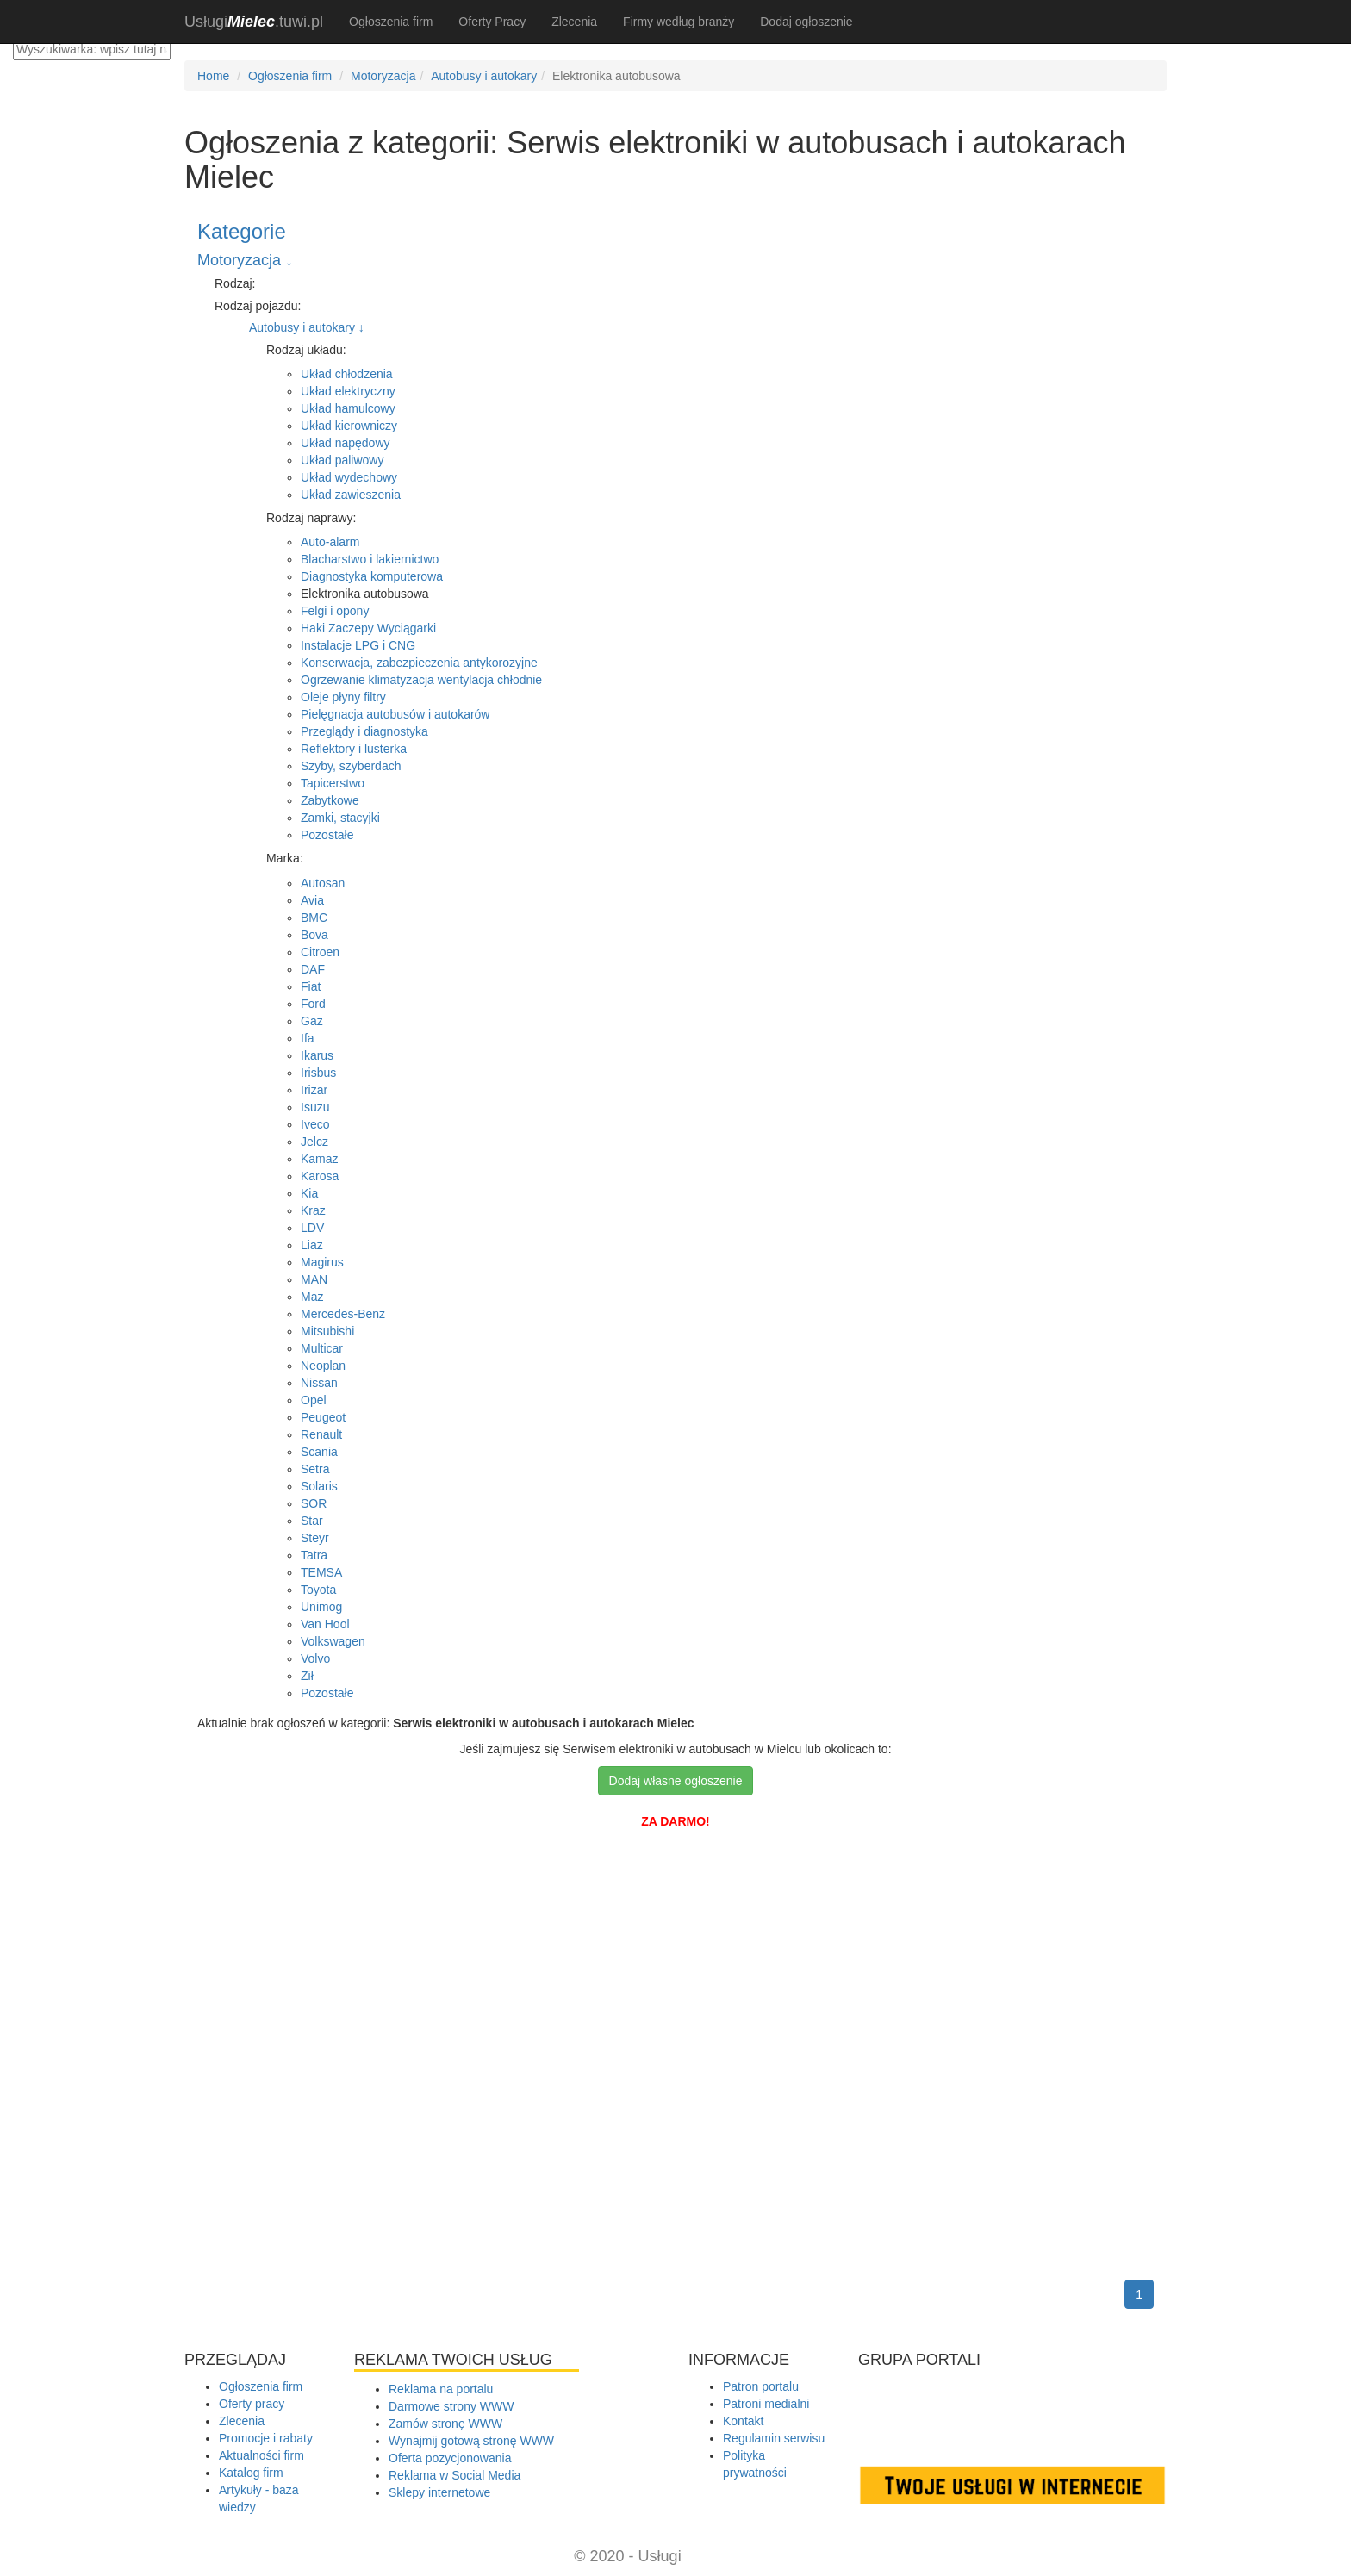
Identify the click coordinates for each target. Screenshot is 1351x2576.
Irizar (314, 1090)
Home (213, 76)
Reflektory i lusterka (354, 749)
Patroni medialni (766, 2404)
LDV (312, 1228)
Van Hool (325, 1624)
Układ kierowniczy (349, 425)
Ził (307, 1676)
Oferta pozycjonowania (450, 2458)
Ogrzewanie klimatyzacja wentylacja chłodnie (421, 680)
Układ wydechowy (349, 477)
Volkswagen (333, 1641)
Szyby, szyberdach (351, 766)
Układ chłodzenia (347, 374)
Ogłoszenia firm (391, 21)
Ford (313, 1004)
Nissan (319, 1383)
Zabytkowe (330, 800)
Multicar (322, 1348)
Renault (321, 1434)
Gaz (312, 1021)
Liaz (312, 1245)
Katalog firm (251, 2473)
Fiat (311, 986)
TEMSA (321, 1572)
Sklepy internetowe (439, 2492)
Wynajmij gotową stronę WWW (471, 2441)
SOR (314, 1503)
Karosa (320, 1176)
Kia (309, 1193)
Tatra (314, 1555)
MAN (314, 1279)
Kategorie (241, 231)
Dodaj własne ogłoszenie (676, 1781)
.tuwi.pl (253, 21)
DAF (313, 969)
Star (312, 1521)
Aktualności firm (261, 2455)
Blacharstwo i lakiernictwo (370, 559)
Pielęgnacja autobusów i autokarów (395, 714)
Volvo (315, 1658)
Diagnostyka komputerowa (372, 576)
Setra (315, 1469)
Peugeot (323, 1417)
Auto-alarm (330, 542)
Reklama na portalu (441, 2389)
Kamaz (320, 1159)
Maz (312, 1297)
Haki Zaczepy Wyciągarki (368, 628)
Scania (319, 1452)
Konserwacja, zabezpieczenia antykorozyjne (419, 662)
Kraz (313, 1210)
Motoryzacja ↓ (245, 260)
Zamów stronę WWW (445, 2423)
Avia (312, 900)
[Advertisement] (675, 1909)
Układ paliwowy (342, 460)
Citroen (320, 952)
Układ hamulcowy (348, 408)
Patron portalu (761, 2386)
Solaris (319, 1486)
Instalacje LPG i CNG (358, 645)
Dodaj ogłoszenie (806, 21)
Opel (314, 1400)
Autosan (323, 883)
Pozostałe (327, 835)
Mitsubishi (327, 1331)
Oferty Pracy (492, 21)
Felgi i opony (335, 611)
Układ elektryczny (348, 391)
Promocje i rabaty (266, 2438)
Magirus (322, 1262)
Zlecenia (574, 21)
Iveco (315, 1124)
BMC (314, 917)
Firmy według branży (678, 21)
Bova (314, 935)
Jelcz (314, 1141)
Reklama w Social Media (454, 2475)
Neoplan (323, 1365)
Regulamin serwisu (774, 2438)
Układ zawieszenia (351, 494)
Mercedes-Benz (343, 1314)
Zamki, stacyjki (340, 817)
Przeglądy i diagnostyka (364, 731)
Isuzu (315, 1107)
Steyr (315, 1538)
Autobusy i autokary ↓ (306, 327)
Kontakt (743, 2421)
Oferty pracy (251, 2404)
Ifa (307, 1038)
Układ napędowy (345, 443)
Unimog (321, 1607)
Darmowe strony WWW (451, 2406)
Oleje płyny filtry (343, 697)
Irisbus (318, 1073)
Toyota (318, 1589)
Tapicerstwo (332, 783)
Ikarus (317, 1055)
